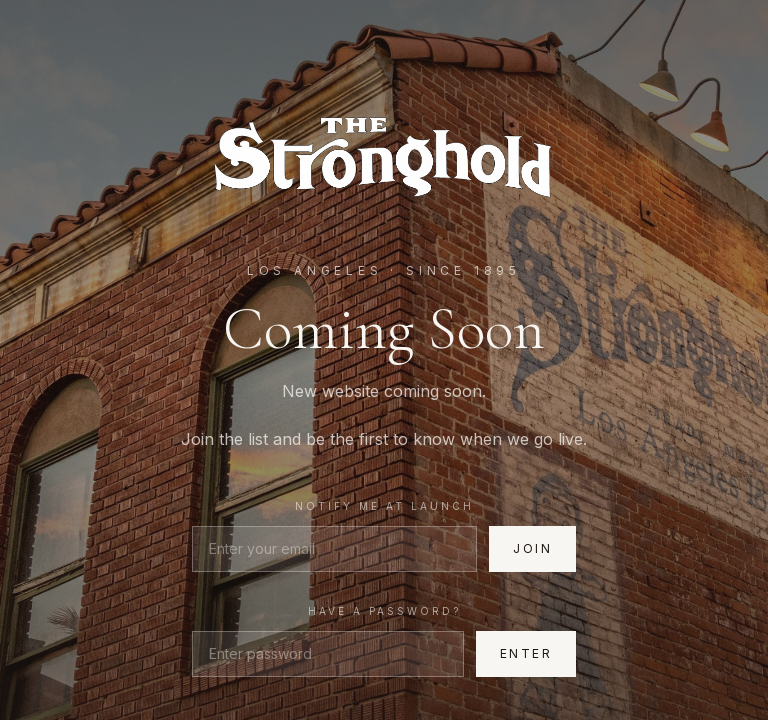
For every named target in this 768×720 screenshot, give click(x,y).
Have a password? (384, 611)
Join (532, 548)
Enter (526, 653)
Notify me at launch (384, 506)
